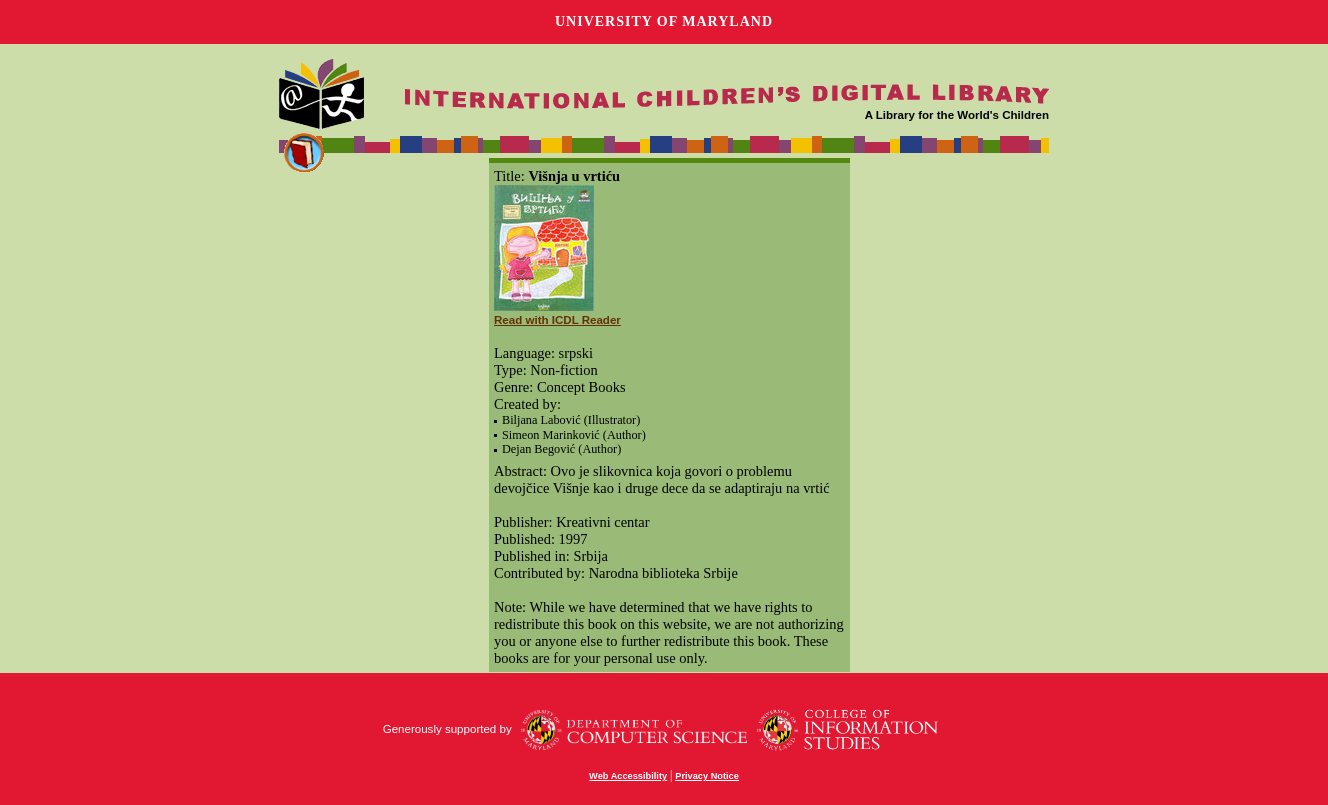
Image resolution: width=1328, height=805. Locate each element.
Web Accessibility (628, 776)
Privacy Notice (707, 776)
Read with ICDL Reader (557, 320)
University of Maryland (664, 21)
